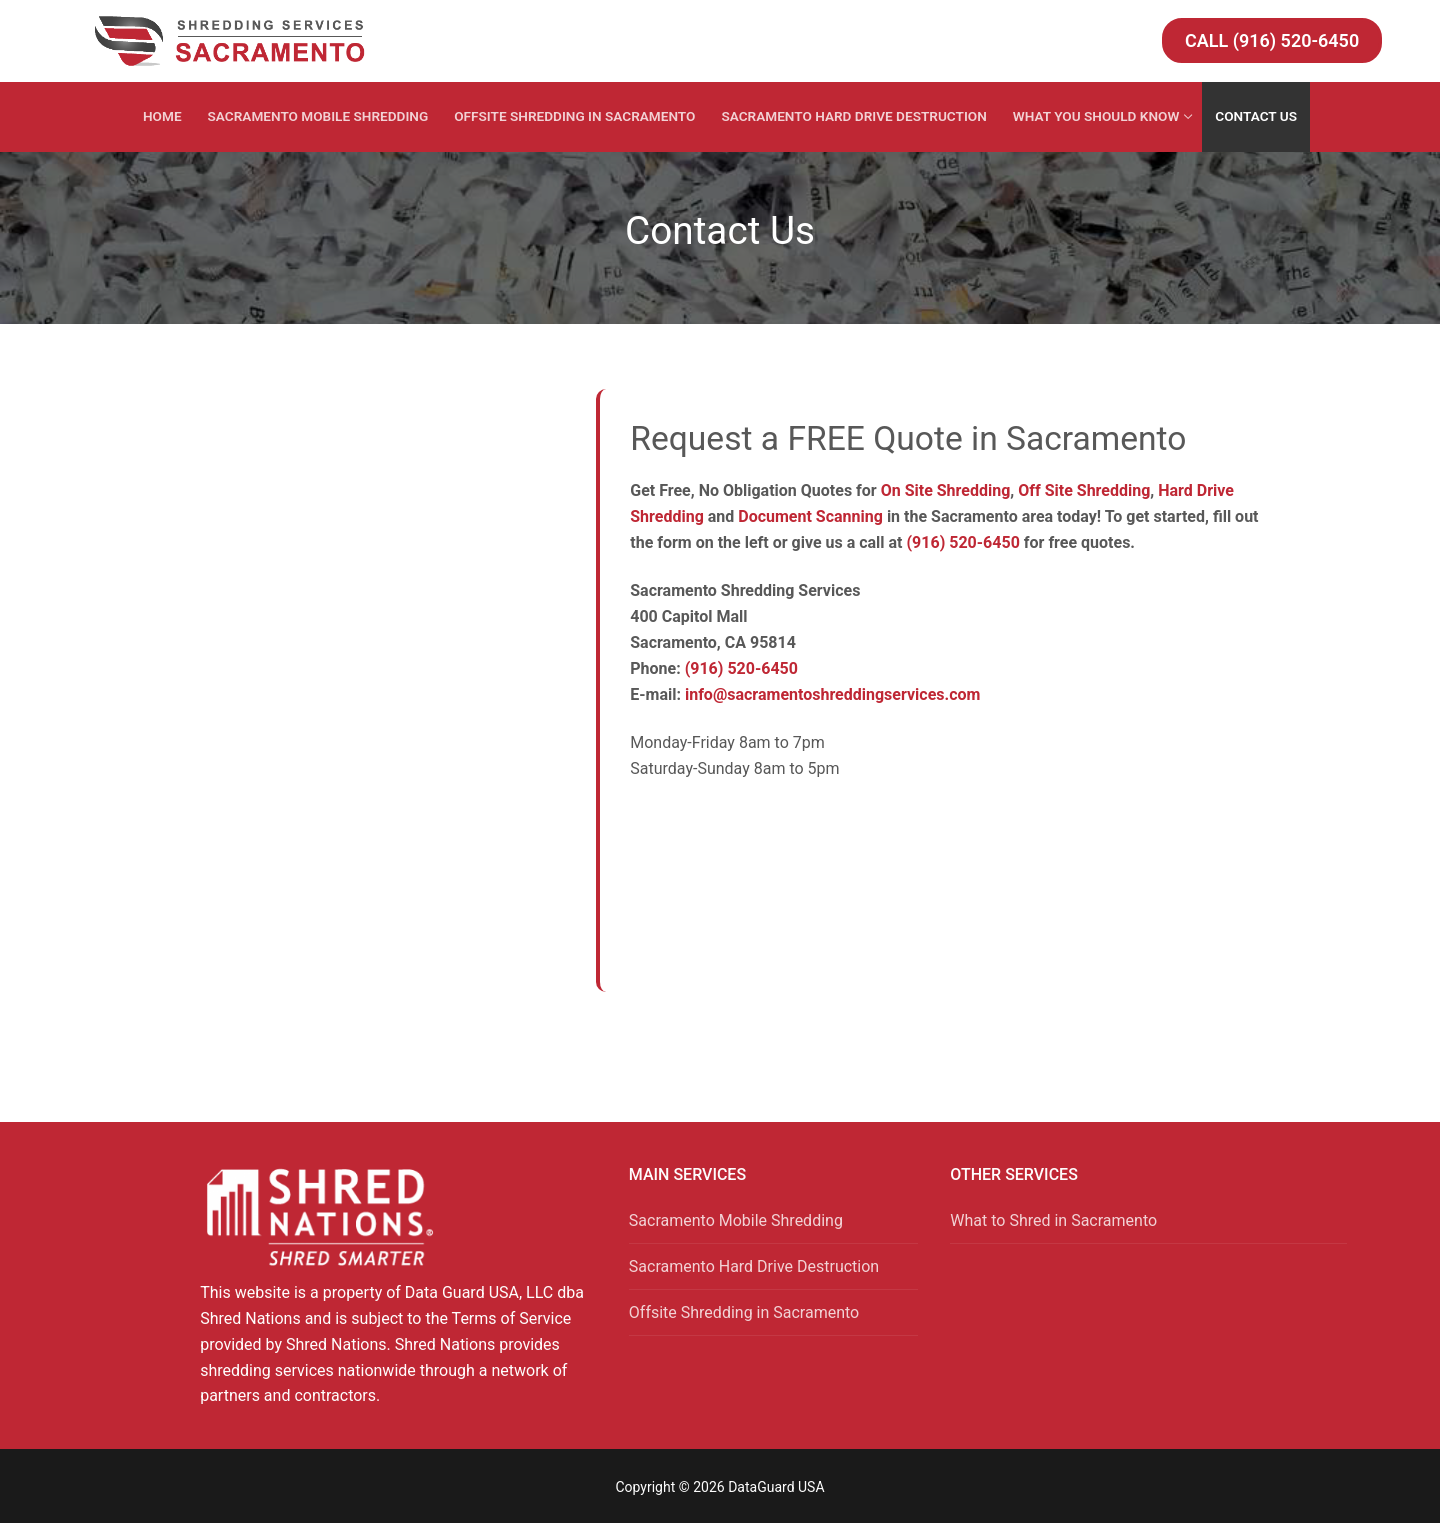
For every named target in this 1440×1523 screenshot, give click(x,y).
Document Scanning (810, 516)
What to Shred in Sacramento (1053, 1220)
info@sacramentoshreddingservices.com (832, 694)
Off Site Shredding (1084, 490)
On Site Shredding (946, 490)
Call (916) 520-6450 (1272, 40)
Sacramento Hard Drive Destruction (754, 1266)
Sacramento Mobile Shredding (736, 1220)
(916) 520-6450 (963, 542)
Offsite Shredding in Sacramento (744, 1312)
